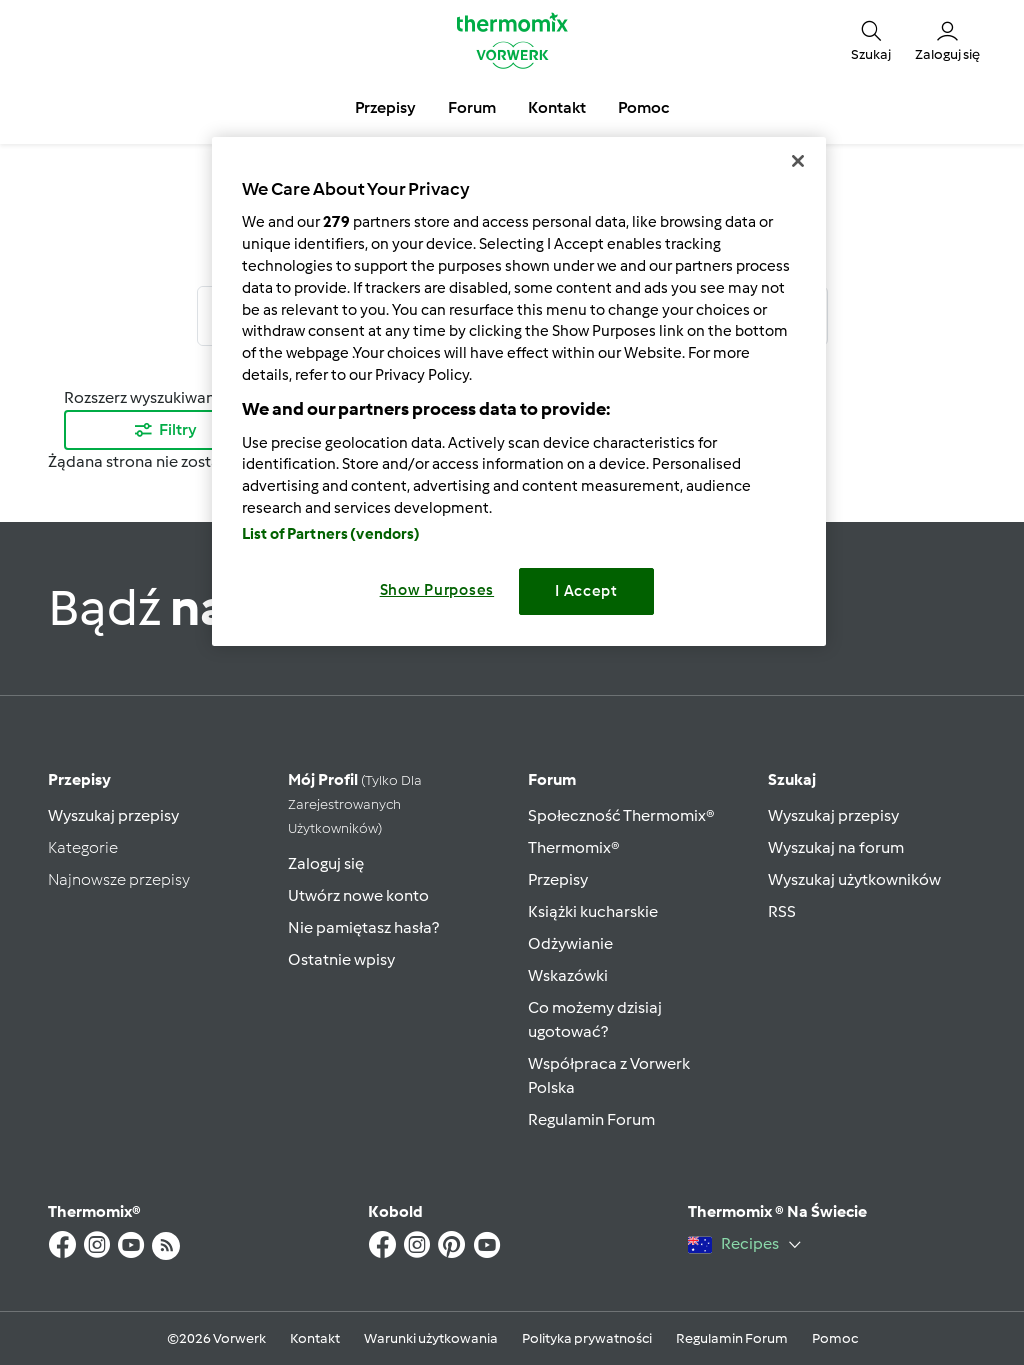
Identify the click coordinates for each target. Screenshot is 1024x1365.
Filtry (164, 429)
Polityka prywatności (587, 1338)
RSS (782, 911)
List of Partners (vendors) (331, 534)
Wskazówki (568, 975)
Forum (552, 779)
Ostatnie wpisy (341, 959)
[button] (871, 40)
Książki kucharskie (593, 911)
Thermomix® (574, 847)
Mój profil (355, 803)
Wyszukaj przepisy (113, 815)
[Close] (798, 161)
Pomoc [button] (643, 107)
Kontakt (315, 1338)
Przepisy (79, 779)
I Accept (586, 591)
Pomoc (835, 1338)
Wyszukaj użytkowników (854, 879)
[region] (519, 391)
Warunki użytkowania (431, 1338)
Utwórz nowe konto (358, 895)
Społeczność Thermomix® (621, 815)
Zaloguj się (326, 863)
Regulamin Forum (591, 1119)
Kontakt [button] (557, 107)
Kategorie (83, 847)
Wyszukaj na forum (836, 847)
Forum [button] (472, 107)
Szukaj (792, 779)
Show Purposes (437, 590)
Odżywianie (570, 943)
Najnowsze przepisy (119, 879)
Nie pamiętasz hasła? (363, 927)
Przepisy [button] (385, 107)
